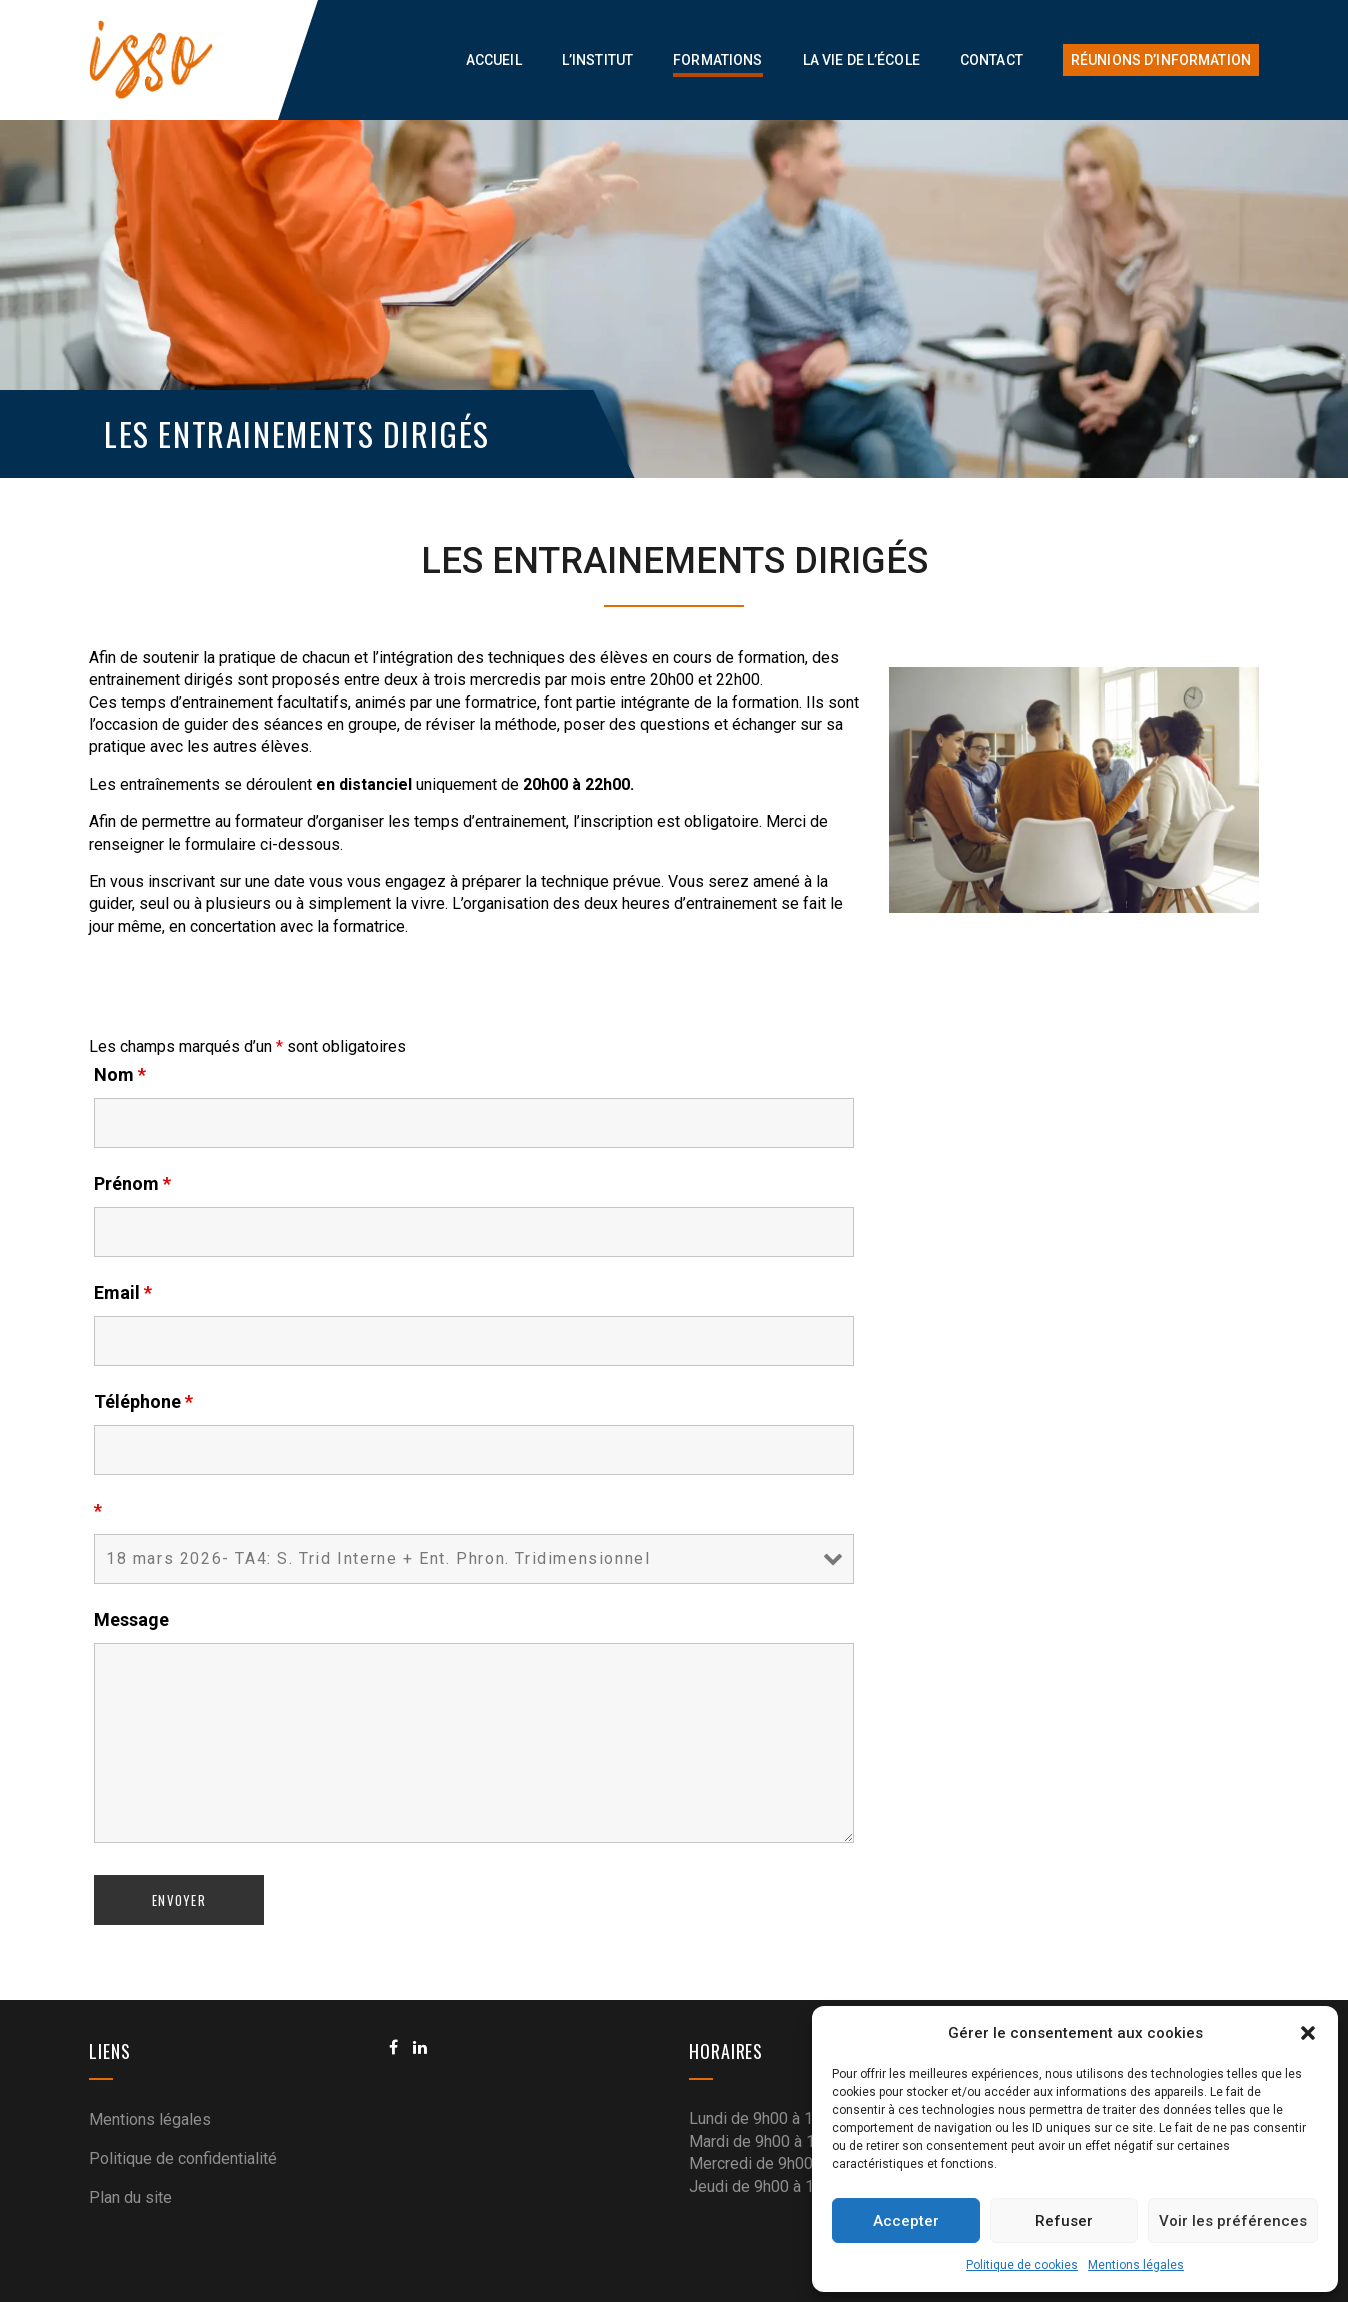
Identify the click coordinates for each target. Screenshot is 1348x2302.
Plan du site (130, 2197)
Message (131, 1620)
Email (123, 1293)
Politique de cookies (1022, 2265)
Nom (120, 1075)
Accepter (906, 2221)
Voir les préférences (1233, 2221)
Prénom (132, 1184)
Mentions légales (1136, 2265)
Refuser (1064, 2221)
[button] (1308, 2033)
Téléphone (143, 1402)
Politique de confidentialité (183, 2158)
